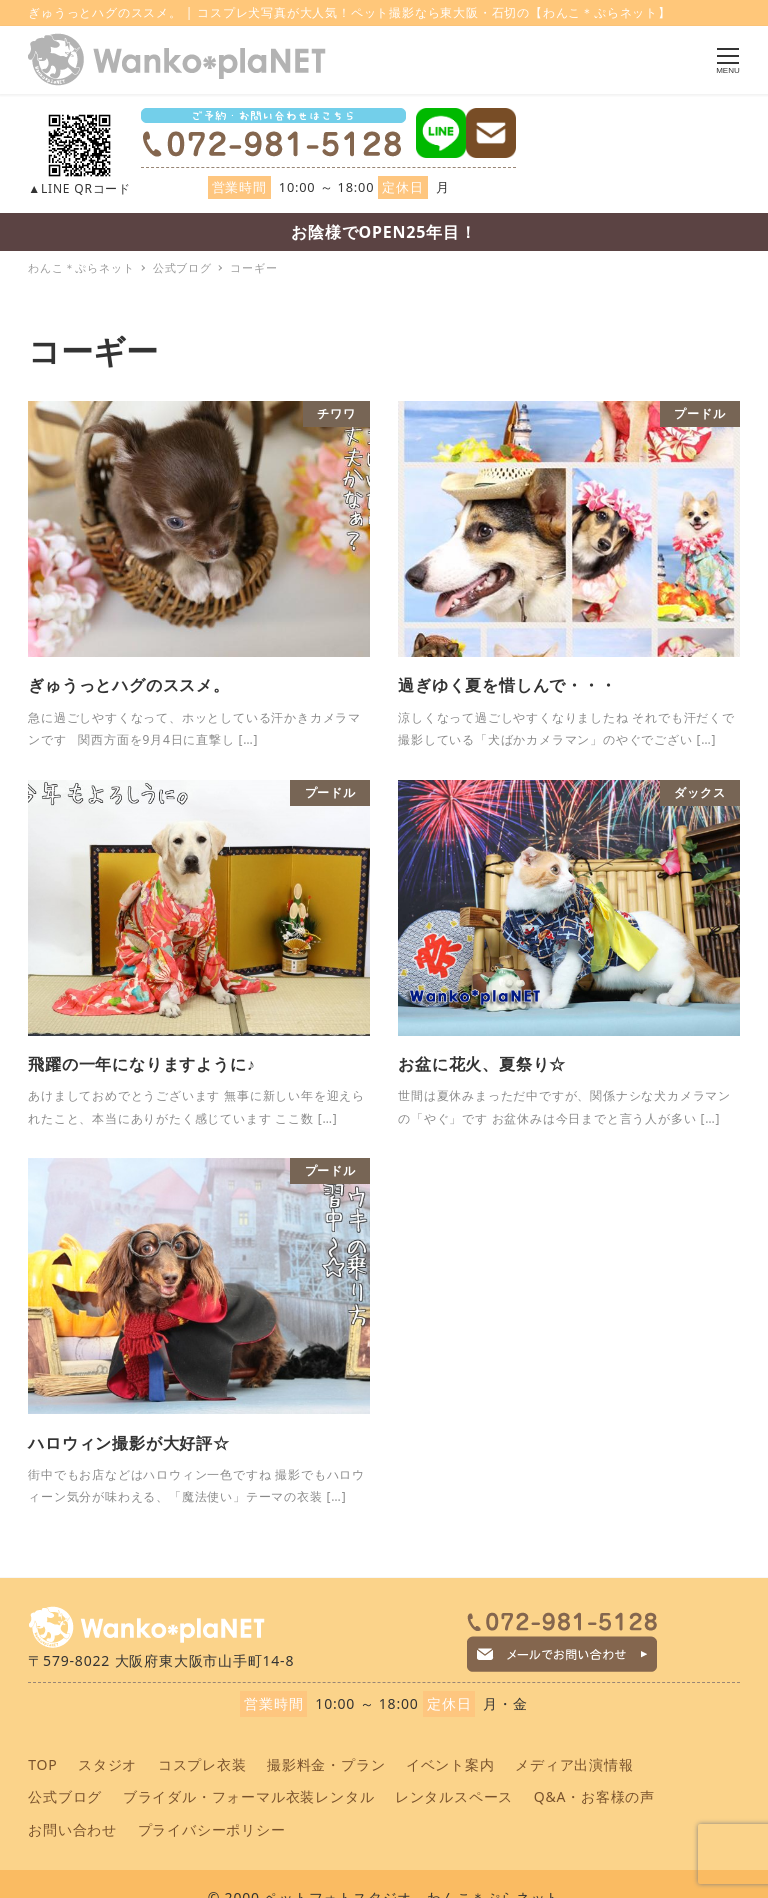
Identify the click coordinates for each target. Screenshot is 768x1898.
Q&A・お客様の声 (594, 1796)
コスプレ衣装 (202, 1764)
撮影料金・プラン (326, 1764)
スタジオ (107, 1764)
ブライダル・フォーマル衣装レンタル (249, 1796)
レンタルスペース (454, 1796)
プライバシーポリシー (212, 1829)
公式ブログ (65, 1796)
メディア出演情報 (574, 1764)
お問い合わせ (72, 1829)
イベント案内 (450, 1764)
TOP (42, 1764)
